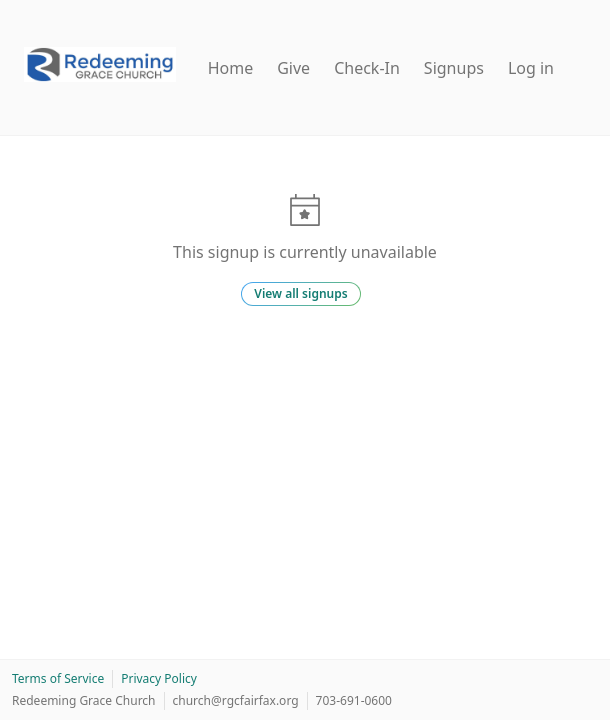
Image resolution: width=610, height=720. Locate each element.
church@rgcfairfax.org (236, 700)
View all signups (300, 293)
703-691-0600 (354, 700)
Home (231, 68)
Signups (454, 68)
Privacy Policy (159, 678)
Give (293, 68)
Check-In (367, 68)
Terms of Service (58, 678)
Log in (531, 68)
